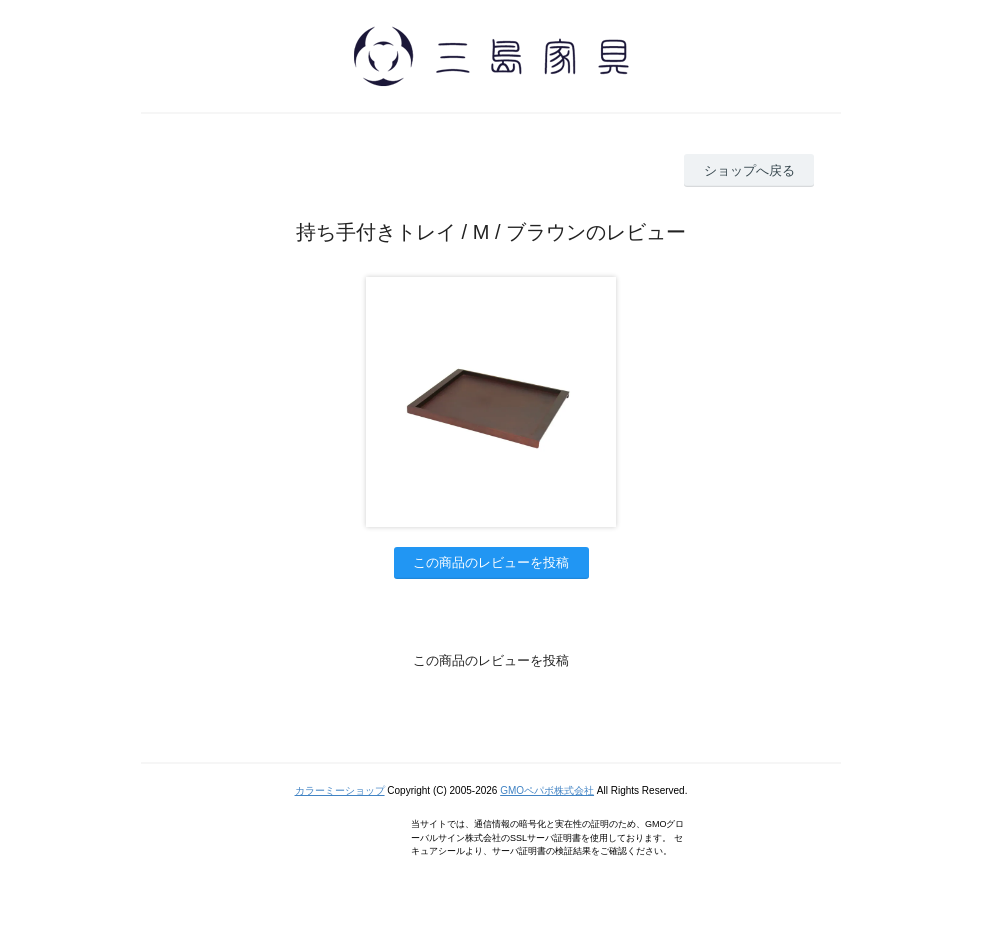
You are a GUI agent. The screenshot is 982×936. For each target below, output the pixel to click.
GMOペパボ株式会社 (547, 790)
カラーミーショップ (340, 790)
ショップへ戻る (749, 170)
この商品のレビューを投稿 (491, 562)
